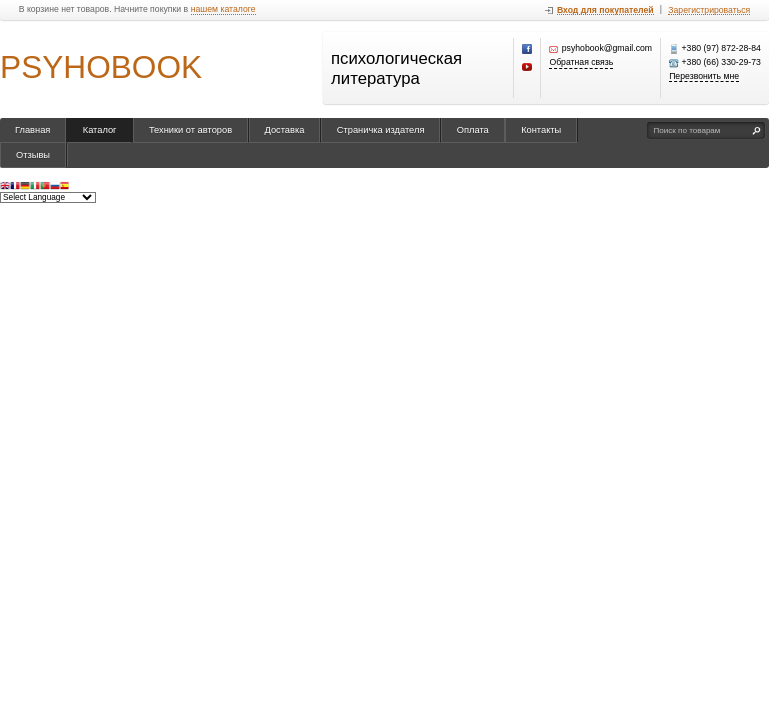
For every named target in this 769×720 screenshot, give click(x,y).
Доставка (285, 130)
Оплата (473, 130)
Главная (32, 130)
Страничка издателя (381, 130)
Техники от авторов (190, 130)
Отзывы (33, 155)
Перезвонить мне (704, 76)
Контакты (541, 130)
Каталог (100, 130)
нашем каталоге (223, 9)
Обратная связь (581, 62)
